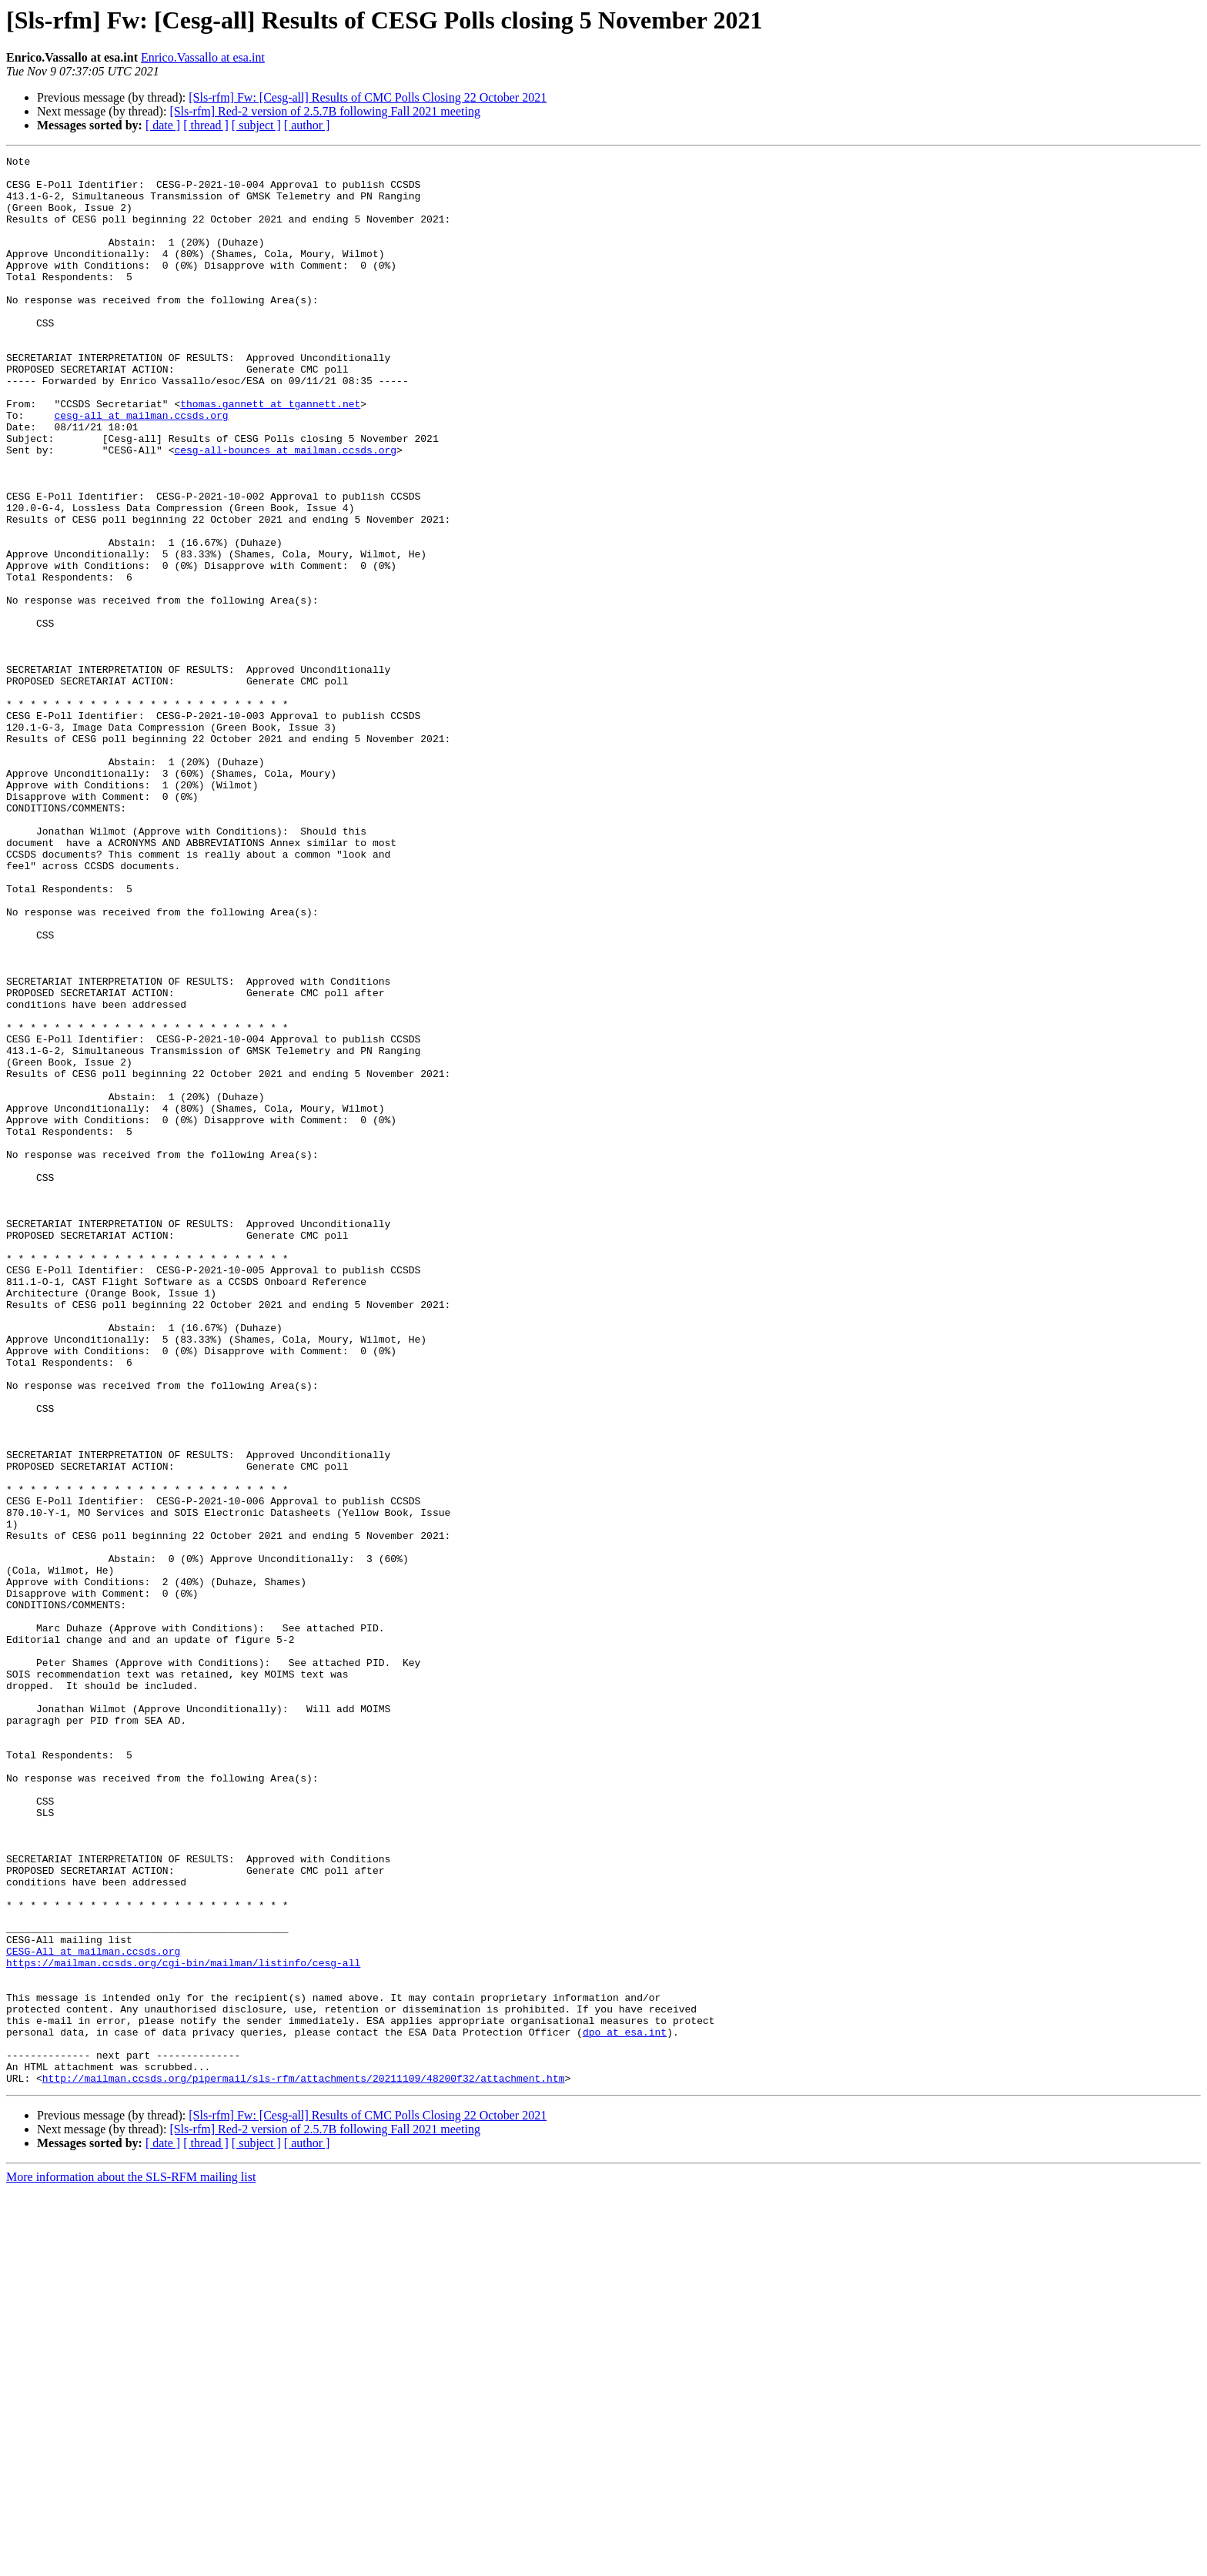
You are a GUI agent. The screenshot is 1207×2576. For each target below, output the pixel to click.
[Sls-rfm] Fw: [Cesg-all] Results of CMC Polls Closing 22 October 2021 (368, 97)
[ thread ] (206, 125)
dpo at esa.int (625, 2408)
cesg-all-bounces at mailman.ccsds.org (285, 510)
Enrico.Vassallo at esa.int (203, 57)
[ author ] (307, 125)
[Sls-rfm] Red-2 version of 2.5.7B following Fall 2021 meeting (324, 111)
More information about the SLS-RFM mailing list (131, 2562)
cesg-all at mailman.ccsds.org (141, 468)
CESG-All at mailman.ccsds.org (93, 2311)
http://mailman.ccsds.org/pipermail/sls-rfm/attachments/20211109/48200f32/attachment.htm (303, 2464)
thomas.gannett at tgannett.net (270, 454)
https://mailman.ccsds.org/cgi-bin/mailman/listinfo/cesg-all (183, 2325)
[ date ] (162, 125)
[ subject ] (256, 125)
